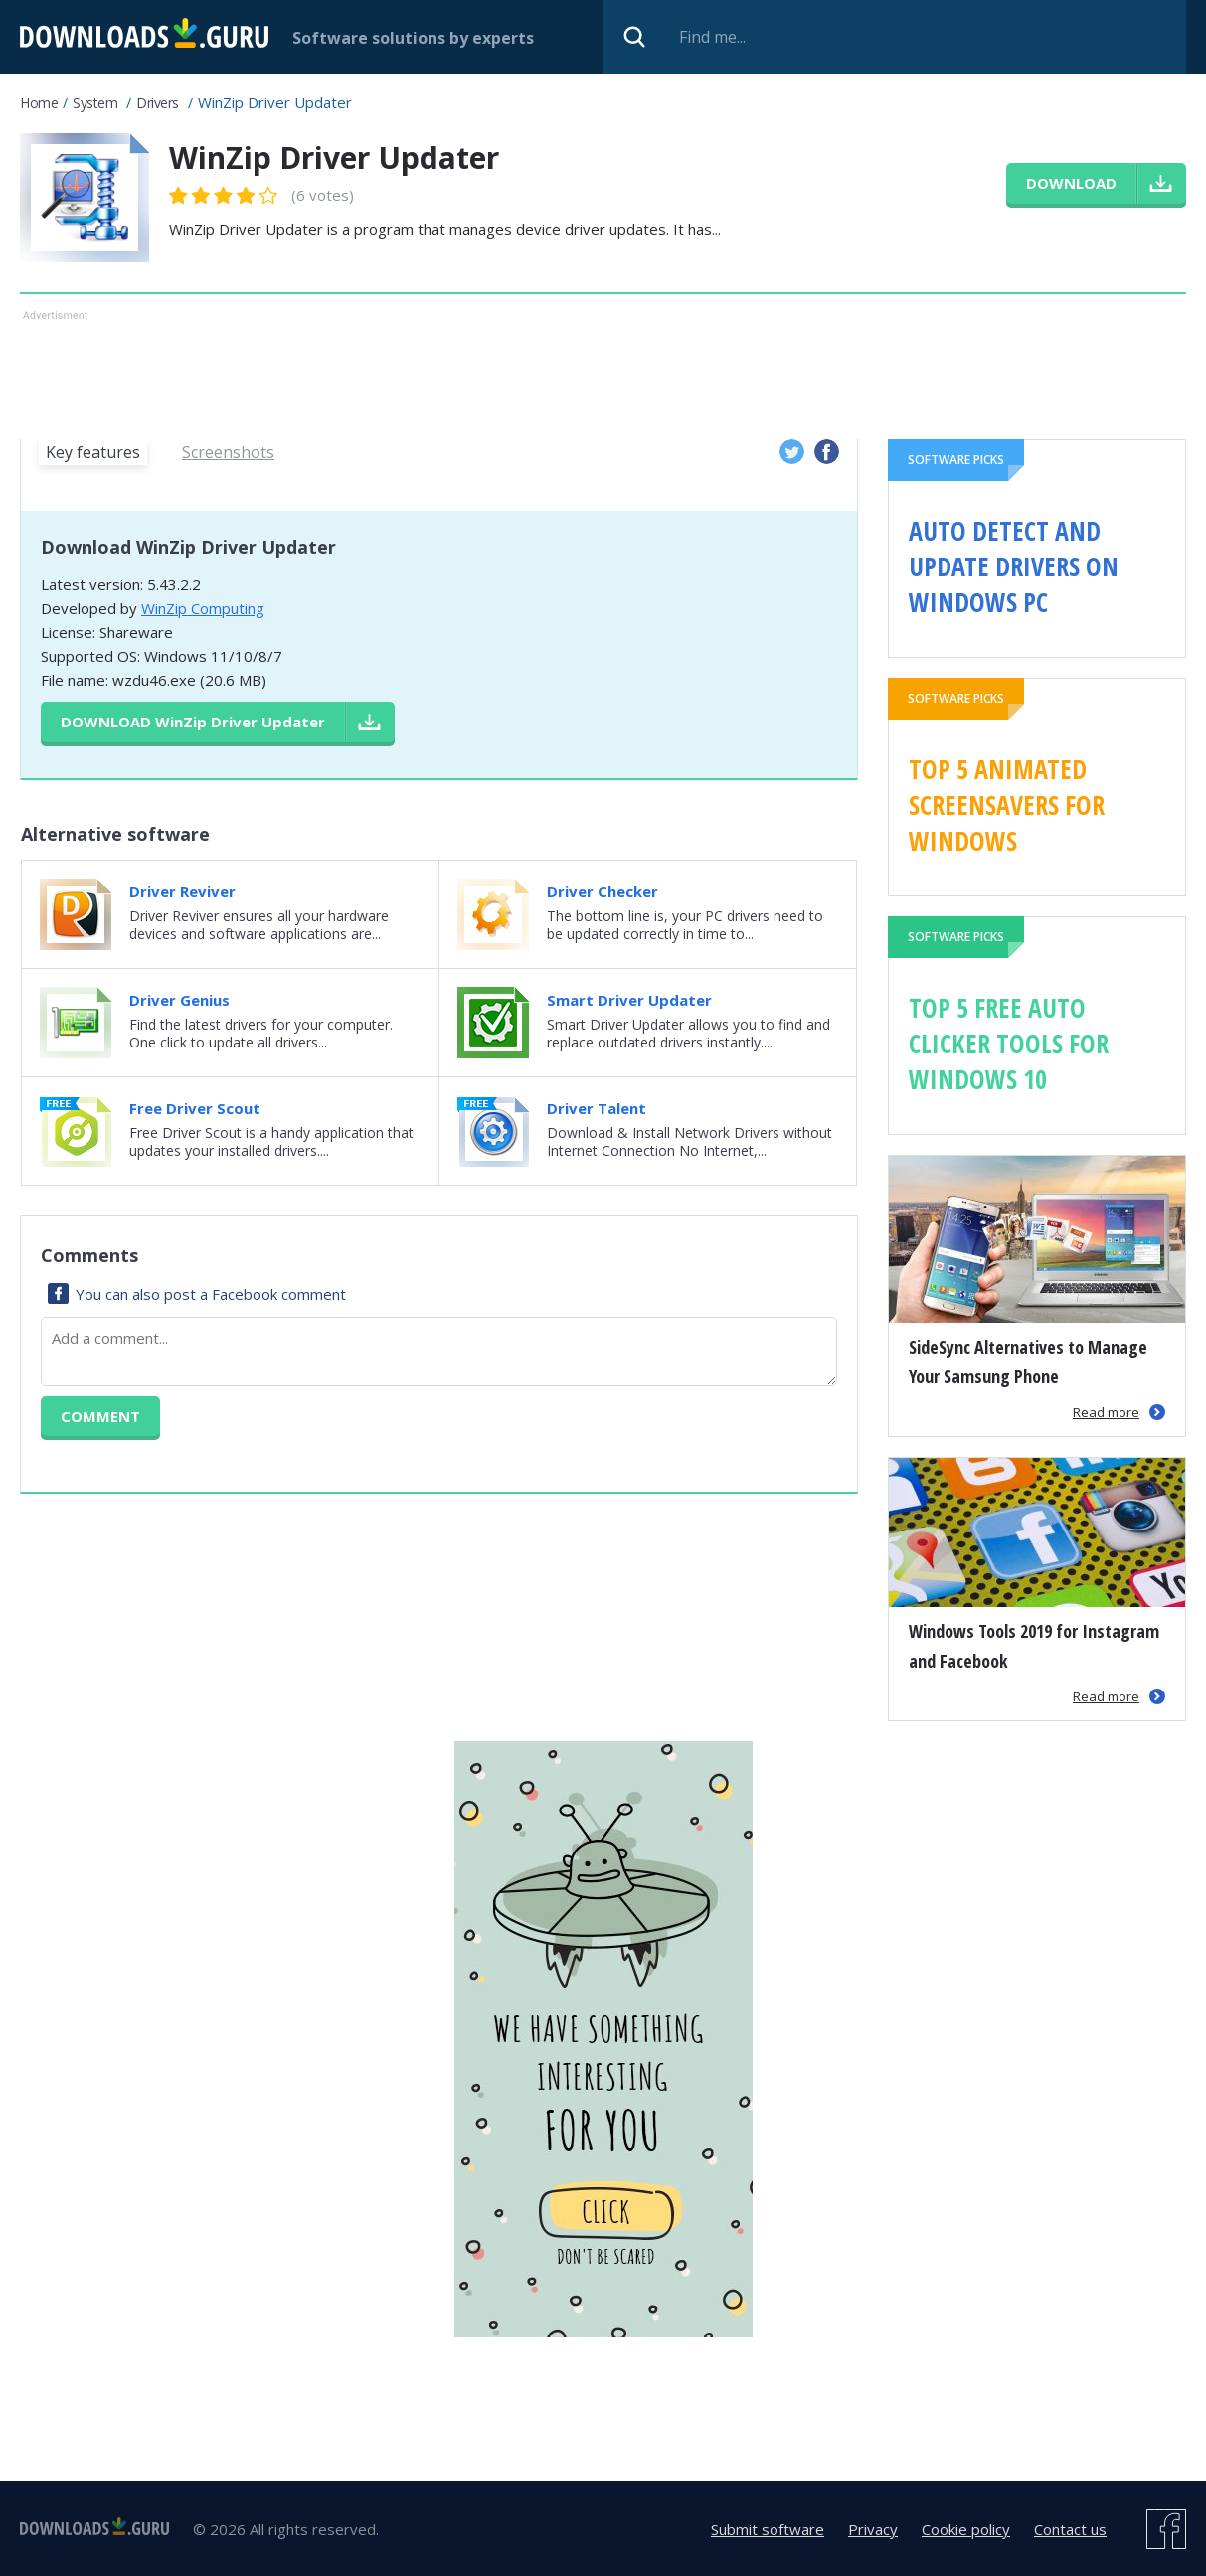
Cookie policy (966, 2529)
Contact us (1070, 2529)
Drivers (157, 102)
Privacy (873, 2529)
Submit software (767, 2529)
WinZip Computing (202, 608)
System (95, 102)
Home (39, 102)
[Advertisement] (537, 370)
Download (193, 721)
